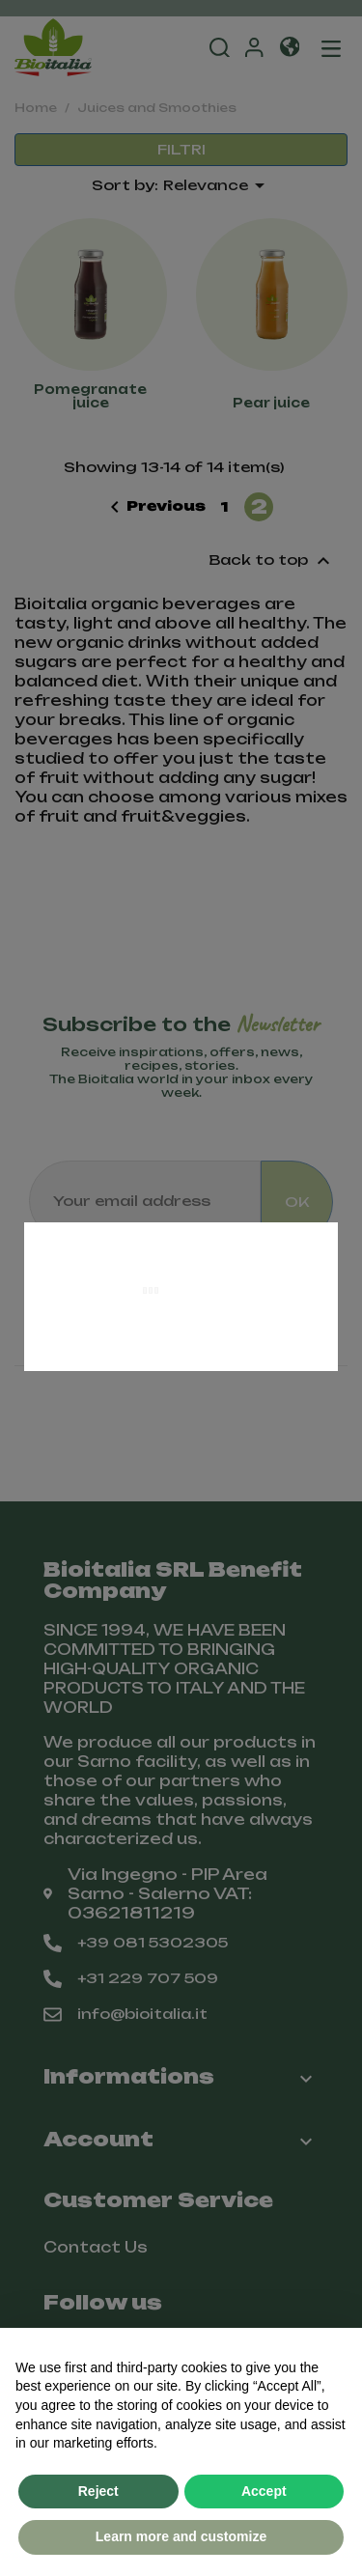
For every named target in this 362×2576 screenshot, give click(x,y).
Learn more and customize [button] (181, 2536)
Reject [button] (98, 2491)
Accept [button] (264, 2491)
